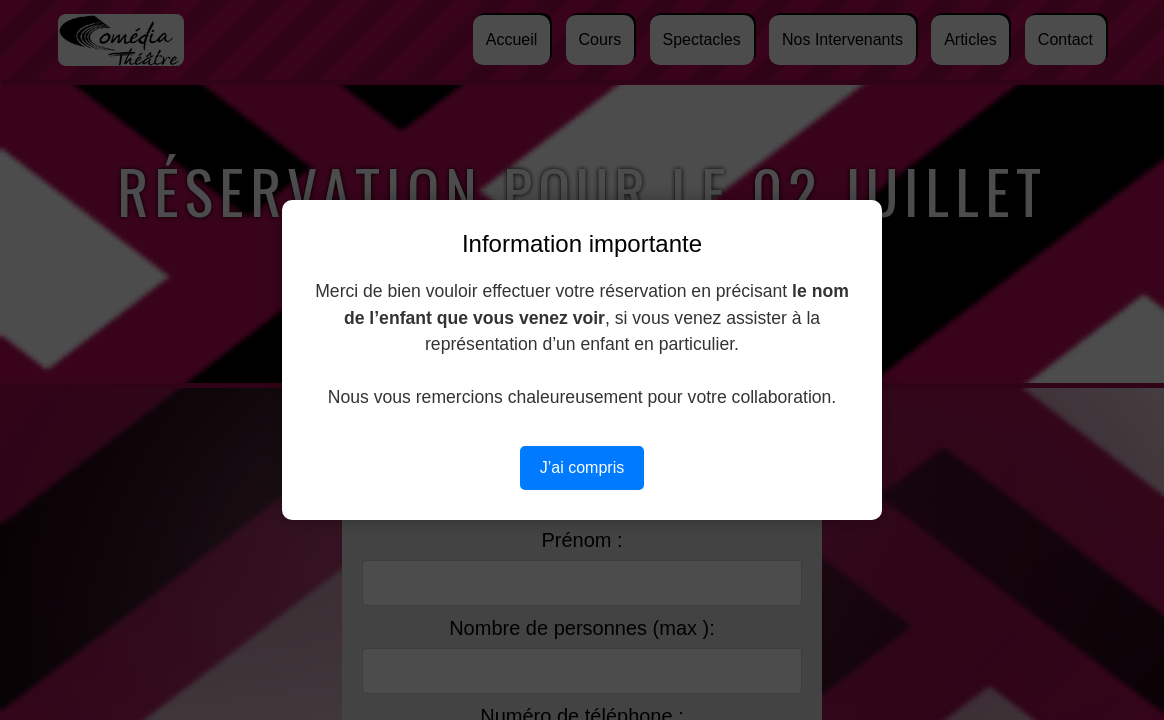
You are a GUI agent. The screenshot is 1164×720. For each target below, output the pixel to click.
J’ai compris (582, 467)
